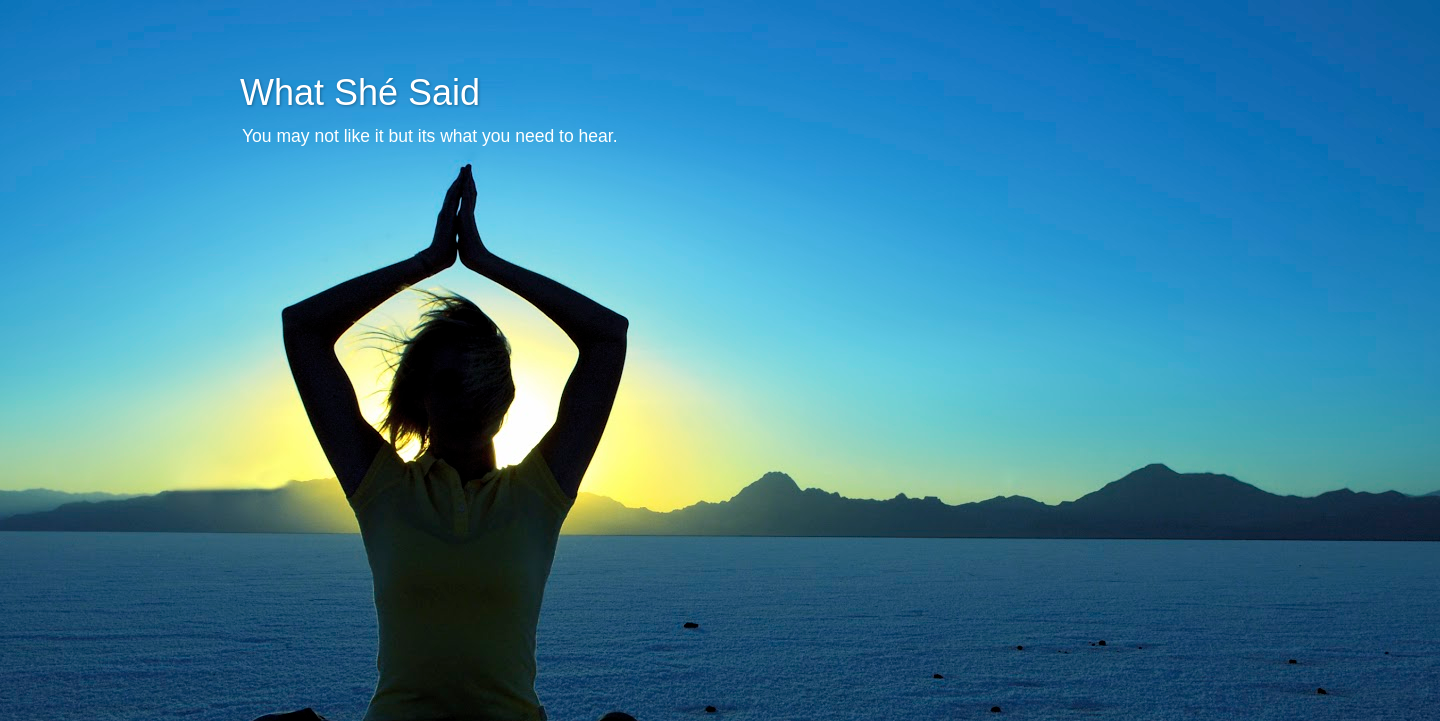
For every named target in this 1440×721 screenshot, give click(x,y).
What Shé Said (360, 92)
